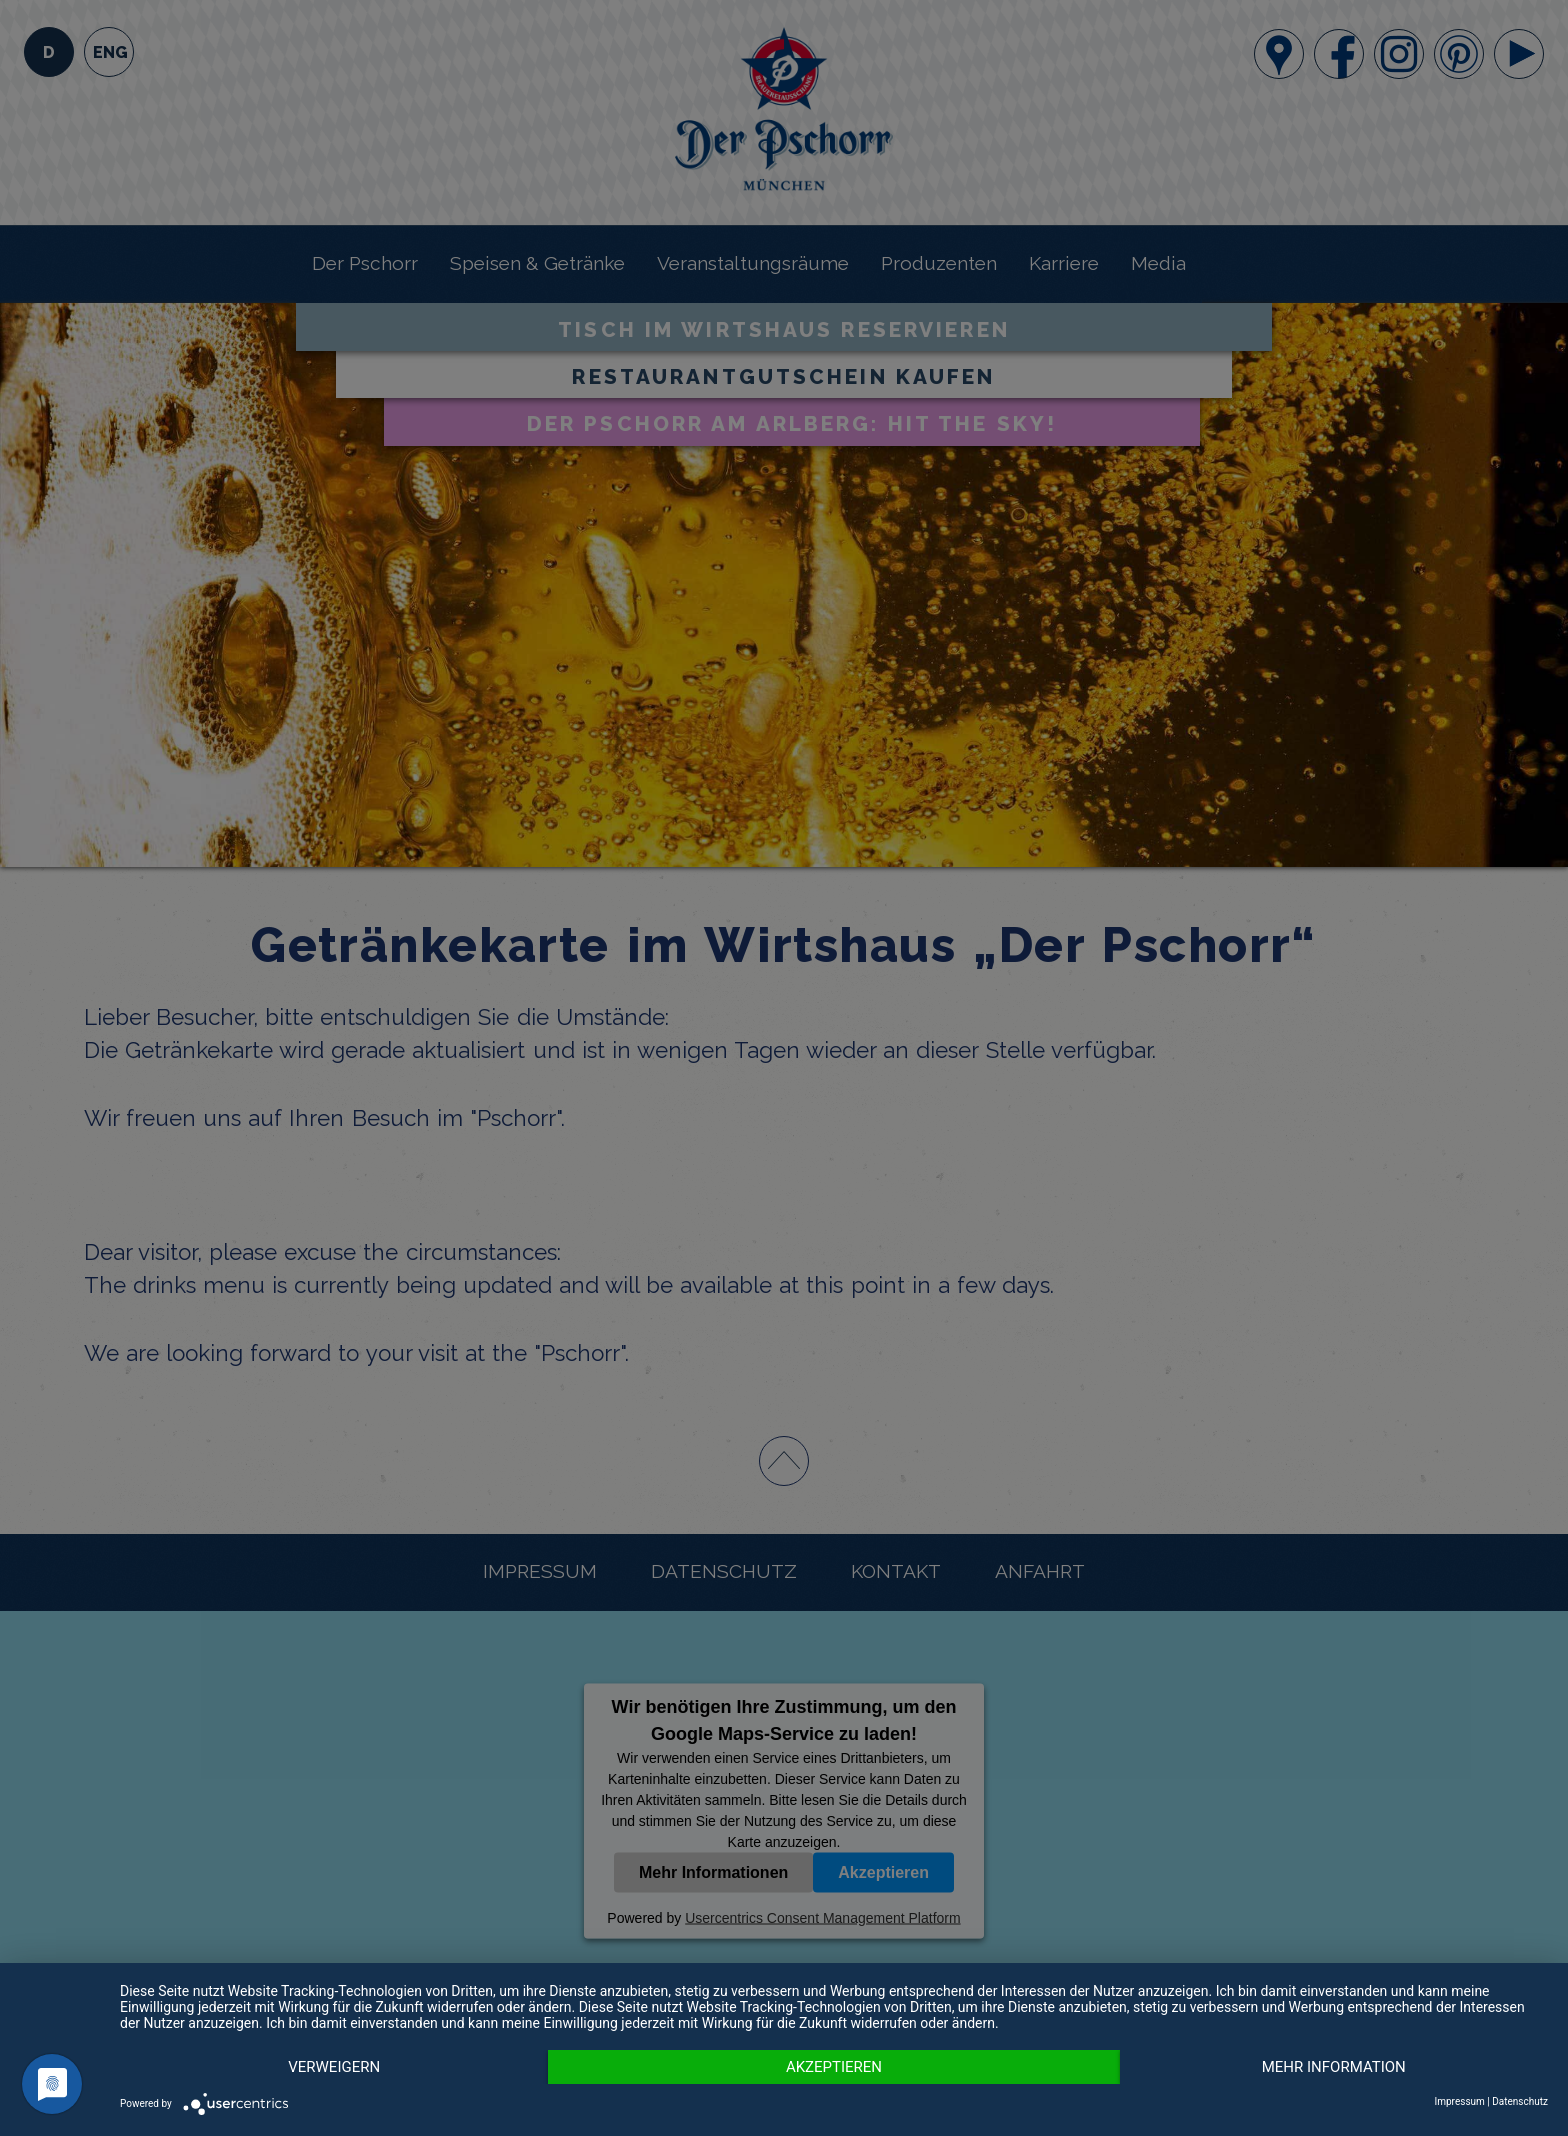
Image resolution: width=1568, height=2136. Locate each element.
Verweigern (334, 2067)
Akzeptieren (834, 2067)
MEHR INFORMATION (1334, 2067)
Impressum (1460, 2101)
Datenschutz (1520, 2101)
